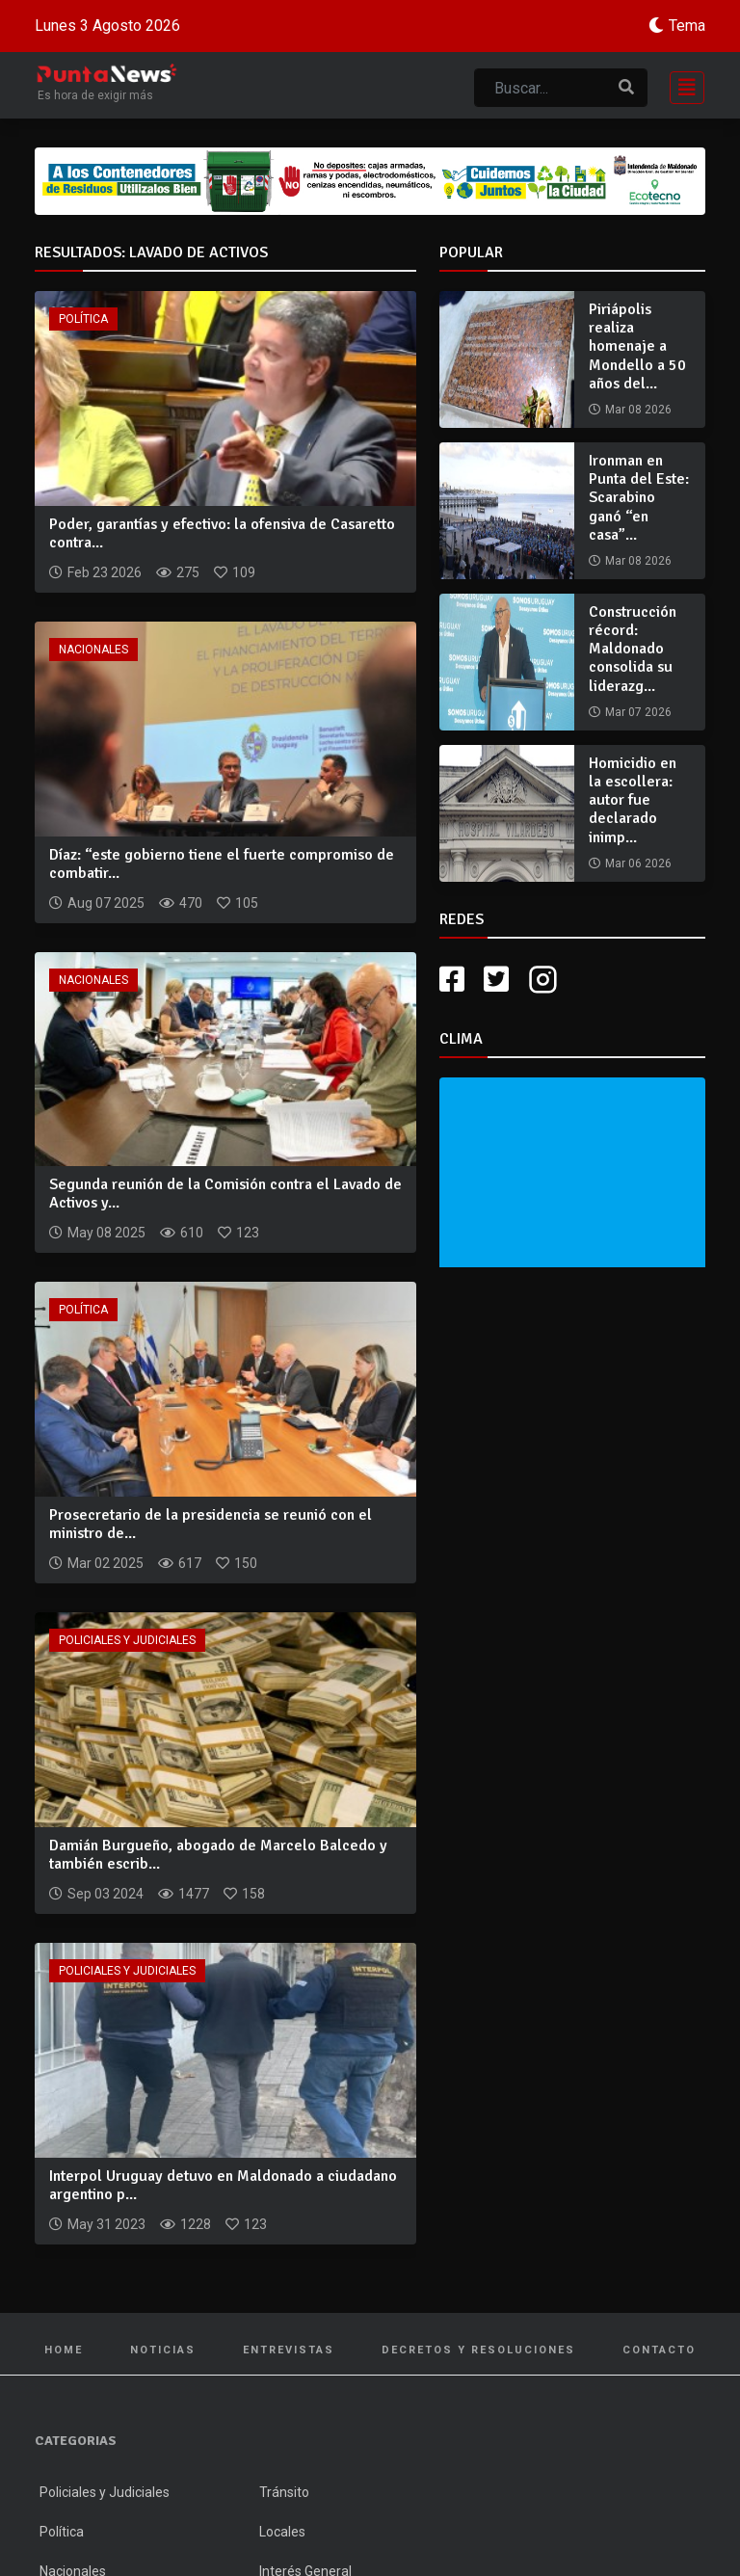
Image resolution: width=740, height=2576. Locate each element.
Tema (687, 25)
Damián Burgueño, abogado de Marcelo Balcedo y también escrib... (218, 1854)
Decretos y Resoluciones (478, 2350)
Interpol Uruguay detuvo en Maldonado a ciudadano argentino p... (223, 2185)
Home (63, 2350)
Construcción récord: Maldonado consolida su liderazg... (632, 649)
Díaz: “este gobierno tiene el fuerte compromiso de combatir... (221, 864)
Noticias (163, 2350)
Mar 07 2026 (638, 712)
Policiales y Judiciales (127, 1640)
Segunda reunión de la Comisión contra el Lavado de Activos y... (225, 1193)
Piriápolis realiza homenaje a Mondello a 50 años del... (637, 346)
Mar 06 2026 (638, 863)
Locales (282, 2531)
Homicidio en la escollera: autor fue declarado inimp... (632, 800)
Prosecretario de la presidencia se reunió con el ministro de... (210, 1524)
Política (83, 319)
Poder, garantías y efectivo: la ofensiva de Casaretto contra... (222, 533)
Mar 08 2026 (638, 409)
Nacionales (93, 649)
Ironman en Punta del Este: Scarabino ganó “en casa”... (639, 497)
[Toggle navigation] (681, 85)
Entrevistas (288, 2350)
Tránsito (284, 2492)
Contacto (659, 2350)
